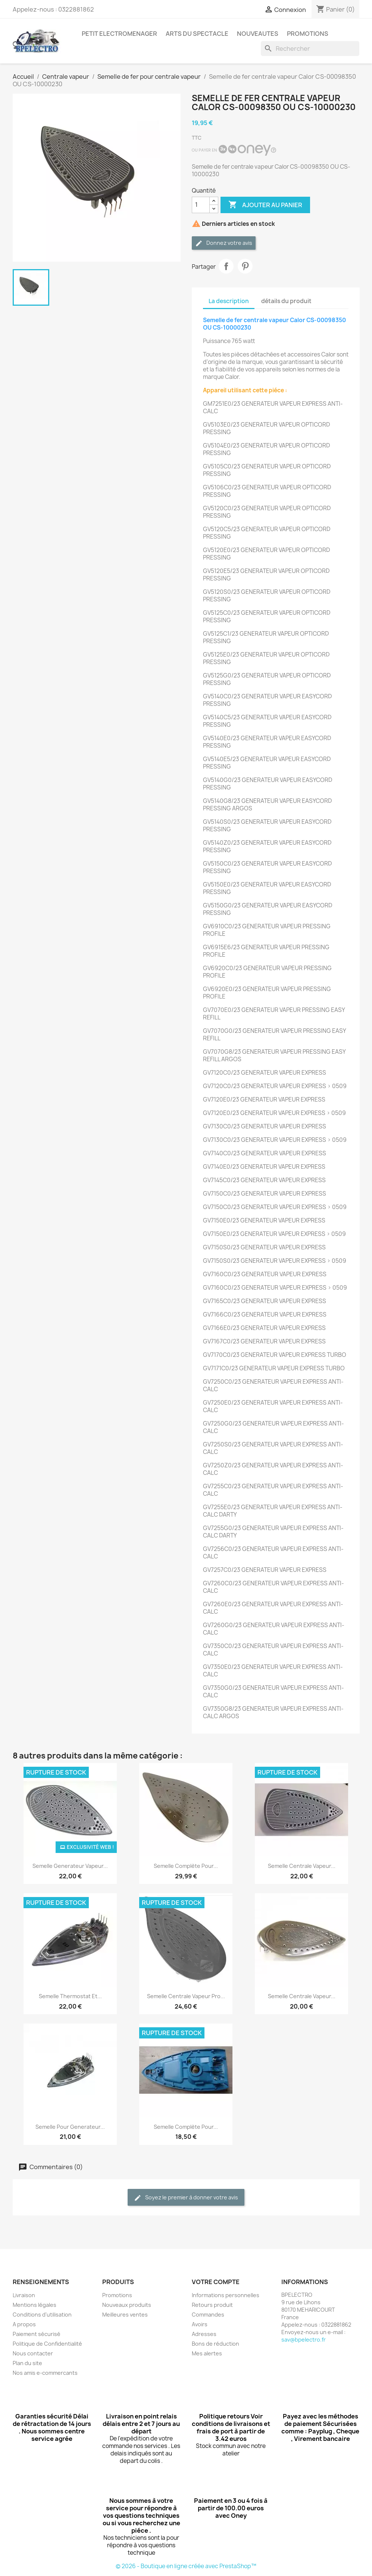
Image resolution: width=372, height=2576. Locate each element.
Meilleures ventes (125, 2314)
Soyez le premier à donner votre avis (186, 2198)
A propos (24, 2324)
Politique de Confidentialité (47, 2343)
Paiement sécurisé (36, 2333)
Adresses (204, 2333)
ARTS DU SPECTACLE (197, 33)
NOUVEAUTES (257, 33)
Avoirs (199, 2324)
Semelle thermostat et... (70, 1996)
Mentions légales (34, 2304)
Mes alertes (207, 2353)
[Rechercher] (310, 48)
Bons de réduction (215, 2343)
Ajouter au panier (265, 205)
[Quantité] (201, 205)
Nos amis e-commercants (45, 2372)
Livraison (24, 2295)
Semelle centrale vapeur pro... (186, 1996)
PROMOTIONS (307, 33)
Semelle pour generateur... (70, 2126)
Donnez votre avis (223, 243)
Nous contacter (33, 2353)
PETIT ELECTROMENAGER (119, 33)
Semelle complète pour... (186, 1865)
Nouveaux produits (126, 2304)
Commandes (208, 2314)
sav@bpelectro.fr (303, 2339)
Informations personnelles (225, 2295)
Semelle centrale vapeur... (301, 1865)
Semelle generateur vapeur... (70, 1865)
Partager (226, 266)
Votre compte (216, 2282)
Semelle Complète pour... (186, 2126)
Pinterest (245, 266)
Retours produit (212, 2304)
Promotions (117, 2295)
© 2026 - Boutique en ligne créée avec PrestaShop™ (186, 2566)
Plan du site (27, 2363)
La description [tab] (229, 301)
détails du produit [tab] (286, 301)
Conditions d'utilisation (42, 2314)
